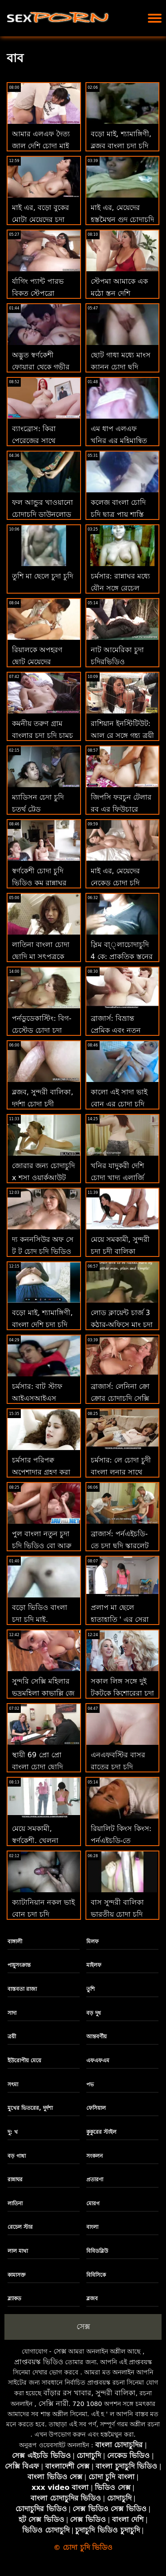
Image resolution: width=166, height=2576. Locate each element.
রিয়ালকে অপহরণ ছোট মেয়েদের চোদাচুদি (37, 662)
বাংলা (92, 2227)
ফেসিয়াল (96, 2108)
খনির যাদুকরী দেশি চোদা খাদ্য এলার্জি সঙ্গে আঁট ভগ (117, 1177)
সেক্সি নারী (54, 2403)
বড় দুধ (93, 2013)
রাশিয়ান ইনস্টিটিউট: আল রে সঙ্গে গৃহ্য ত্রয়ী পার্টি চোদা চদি (122, 735)
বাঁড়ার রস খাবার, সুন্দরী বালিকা (89, 2393)
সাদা (12, 2013)
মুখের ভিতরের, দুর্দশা (30, 2108)
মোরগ (93, 2203)
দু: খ (13, 2132)
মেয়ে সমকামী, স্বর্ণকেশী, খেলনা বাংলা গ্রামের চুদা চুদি (42, 1840)
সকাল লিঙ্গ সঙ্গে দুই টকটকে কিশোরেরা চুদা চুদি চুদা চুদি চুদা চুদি (122, 1693)
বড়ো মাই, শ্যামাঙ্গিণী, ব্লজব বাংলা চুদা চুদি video (121, 145)
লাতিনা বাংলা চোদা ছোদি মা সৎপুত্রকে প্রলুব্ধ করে (40, 956)
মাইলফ (93, 1965)
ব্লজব (92, 2298)
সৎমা (13, 2084)
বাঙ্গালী (15, 1941)
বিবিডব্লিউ (97, 2251)
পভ (90, 2084)
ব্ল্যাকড (14, 2298)
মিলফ (92, 1941)
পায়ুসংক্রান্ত (19, 1965)
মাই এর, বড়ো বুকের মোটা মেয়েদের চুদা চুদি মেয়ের (40, 219)
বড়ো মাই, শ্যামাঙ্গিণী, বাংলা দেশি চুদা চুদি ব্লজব (42, 1324)
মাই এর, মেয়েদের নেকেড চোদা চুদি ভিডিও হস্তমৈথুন (115, 883)
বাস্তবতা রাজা (22, 1989)
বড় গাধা (17, 2156)
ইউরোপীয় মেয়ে (24, 2060)
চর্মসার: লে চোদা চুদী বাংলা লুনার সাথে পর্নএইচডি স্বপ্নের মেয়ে (122, 1472)
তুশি (90, 1989)
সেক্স (83, 2326)
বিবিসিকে (96, 2275)
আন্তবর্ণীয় (96, 2036)
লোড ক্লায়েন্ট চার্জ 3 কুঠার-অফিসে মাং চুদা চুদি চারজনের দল (122, 1324)
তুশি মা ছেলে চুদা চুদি (42, 576)
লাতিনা (15, 2203)
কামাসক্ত (17, 2275)
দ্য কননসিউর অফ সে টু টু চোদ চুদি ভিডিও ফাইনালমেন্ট (42, 1251)
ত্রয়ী (12, 2036)
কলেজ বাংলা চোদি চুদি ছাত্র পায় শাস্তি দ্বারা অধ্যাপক (118, 514)
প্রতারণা (94, 2179)
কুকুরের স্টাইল (101, 2132)
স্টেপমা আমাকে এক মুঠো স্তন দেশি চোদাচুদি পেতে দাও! (120, 293)
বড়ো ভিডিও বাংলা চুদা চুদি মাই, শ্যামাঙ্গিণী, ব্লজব (39, 1619)
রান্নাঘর (15, 2179)
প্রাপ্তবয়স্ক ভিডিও (38, 2362)
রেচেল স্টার (20, 2227)
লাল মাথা (18, 2251)
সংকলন (94, 2156)
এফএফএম (97, 2060)
